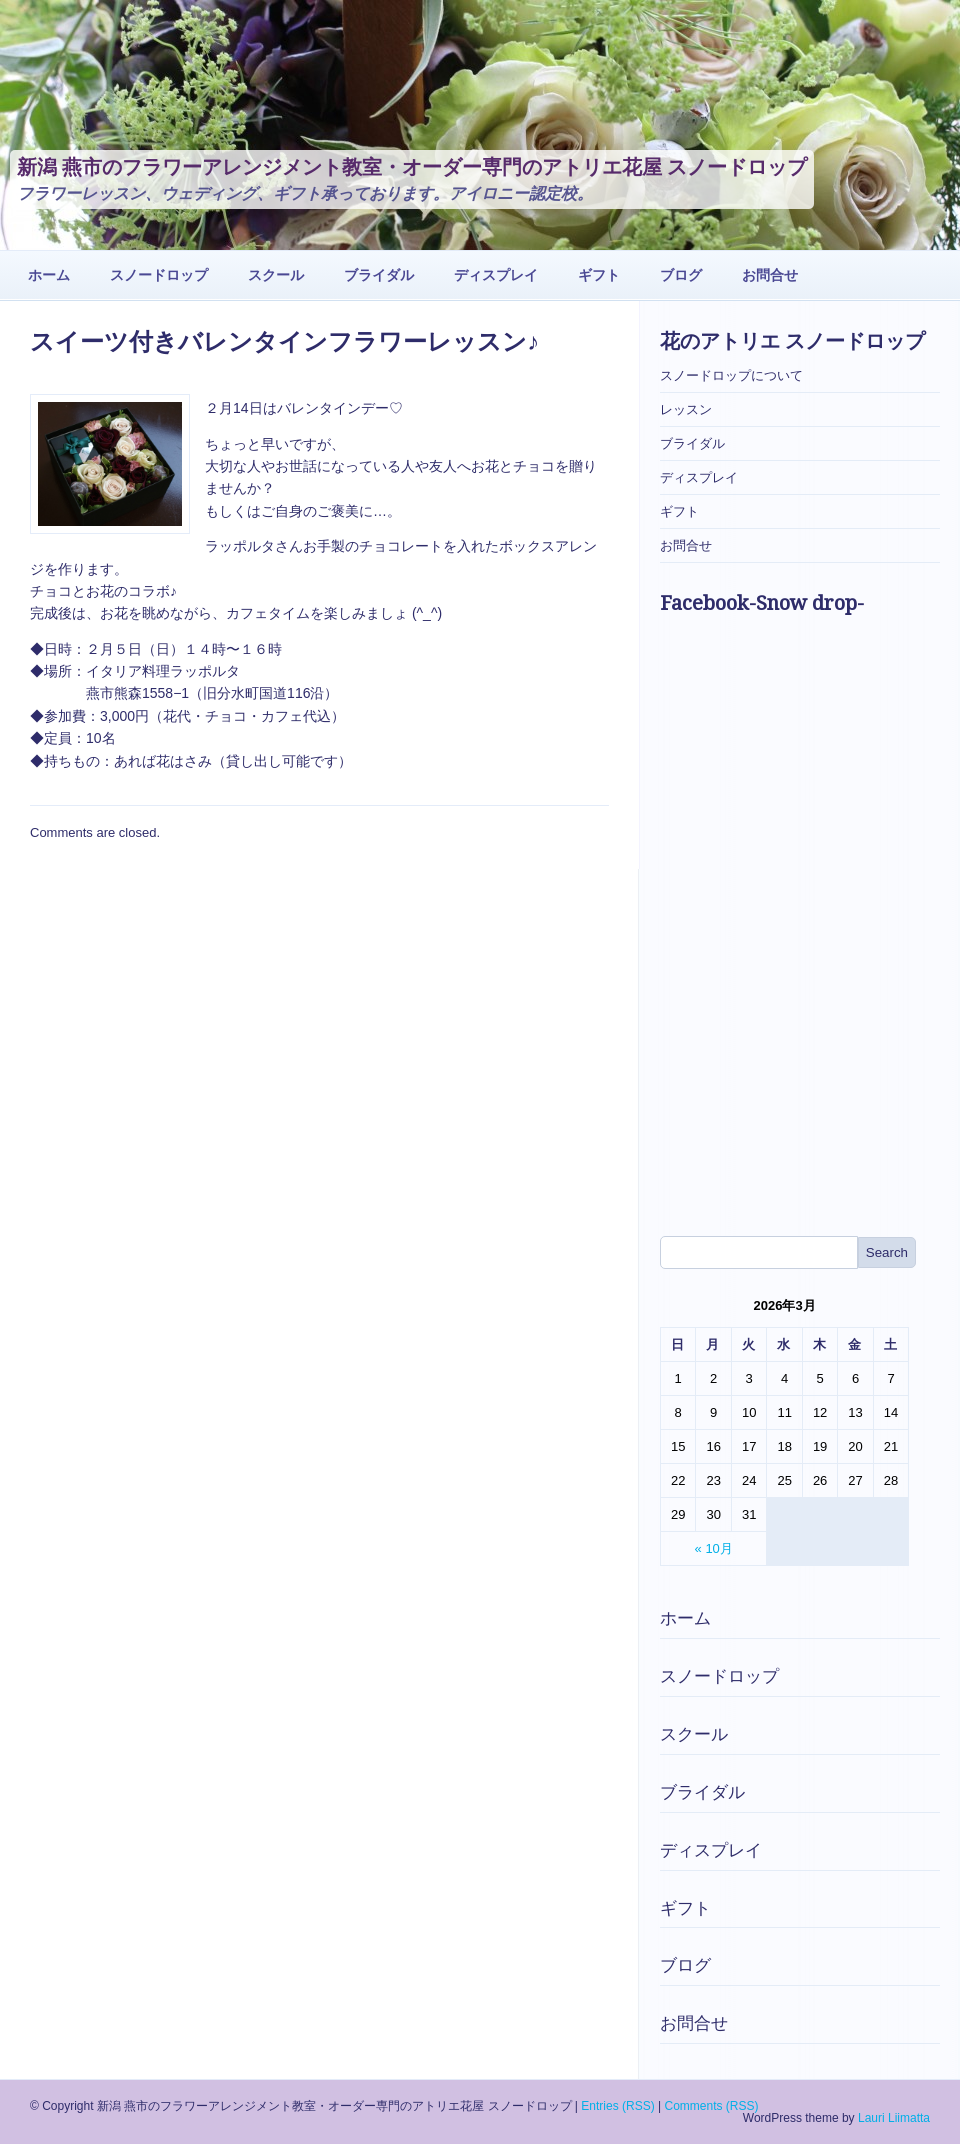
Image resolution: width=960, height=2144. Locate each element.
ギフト (599, 275)
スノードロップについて (731, 375)
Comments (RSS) (711, 2106)
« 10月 (714, 1548)
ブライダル (379, 275)
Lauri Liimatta (894, 2118)
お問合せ (770, 275)
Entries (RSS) (617, 2106)
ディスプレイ (496, 275)
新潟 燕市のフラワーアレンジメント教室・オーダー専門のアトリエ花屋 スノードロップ (412, 167)
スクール (276, 275)
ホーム (49, 275)
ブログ (681, 275)
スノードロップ (159, 275)
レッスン (686, 409)
